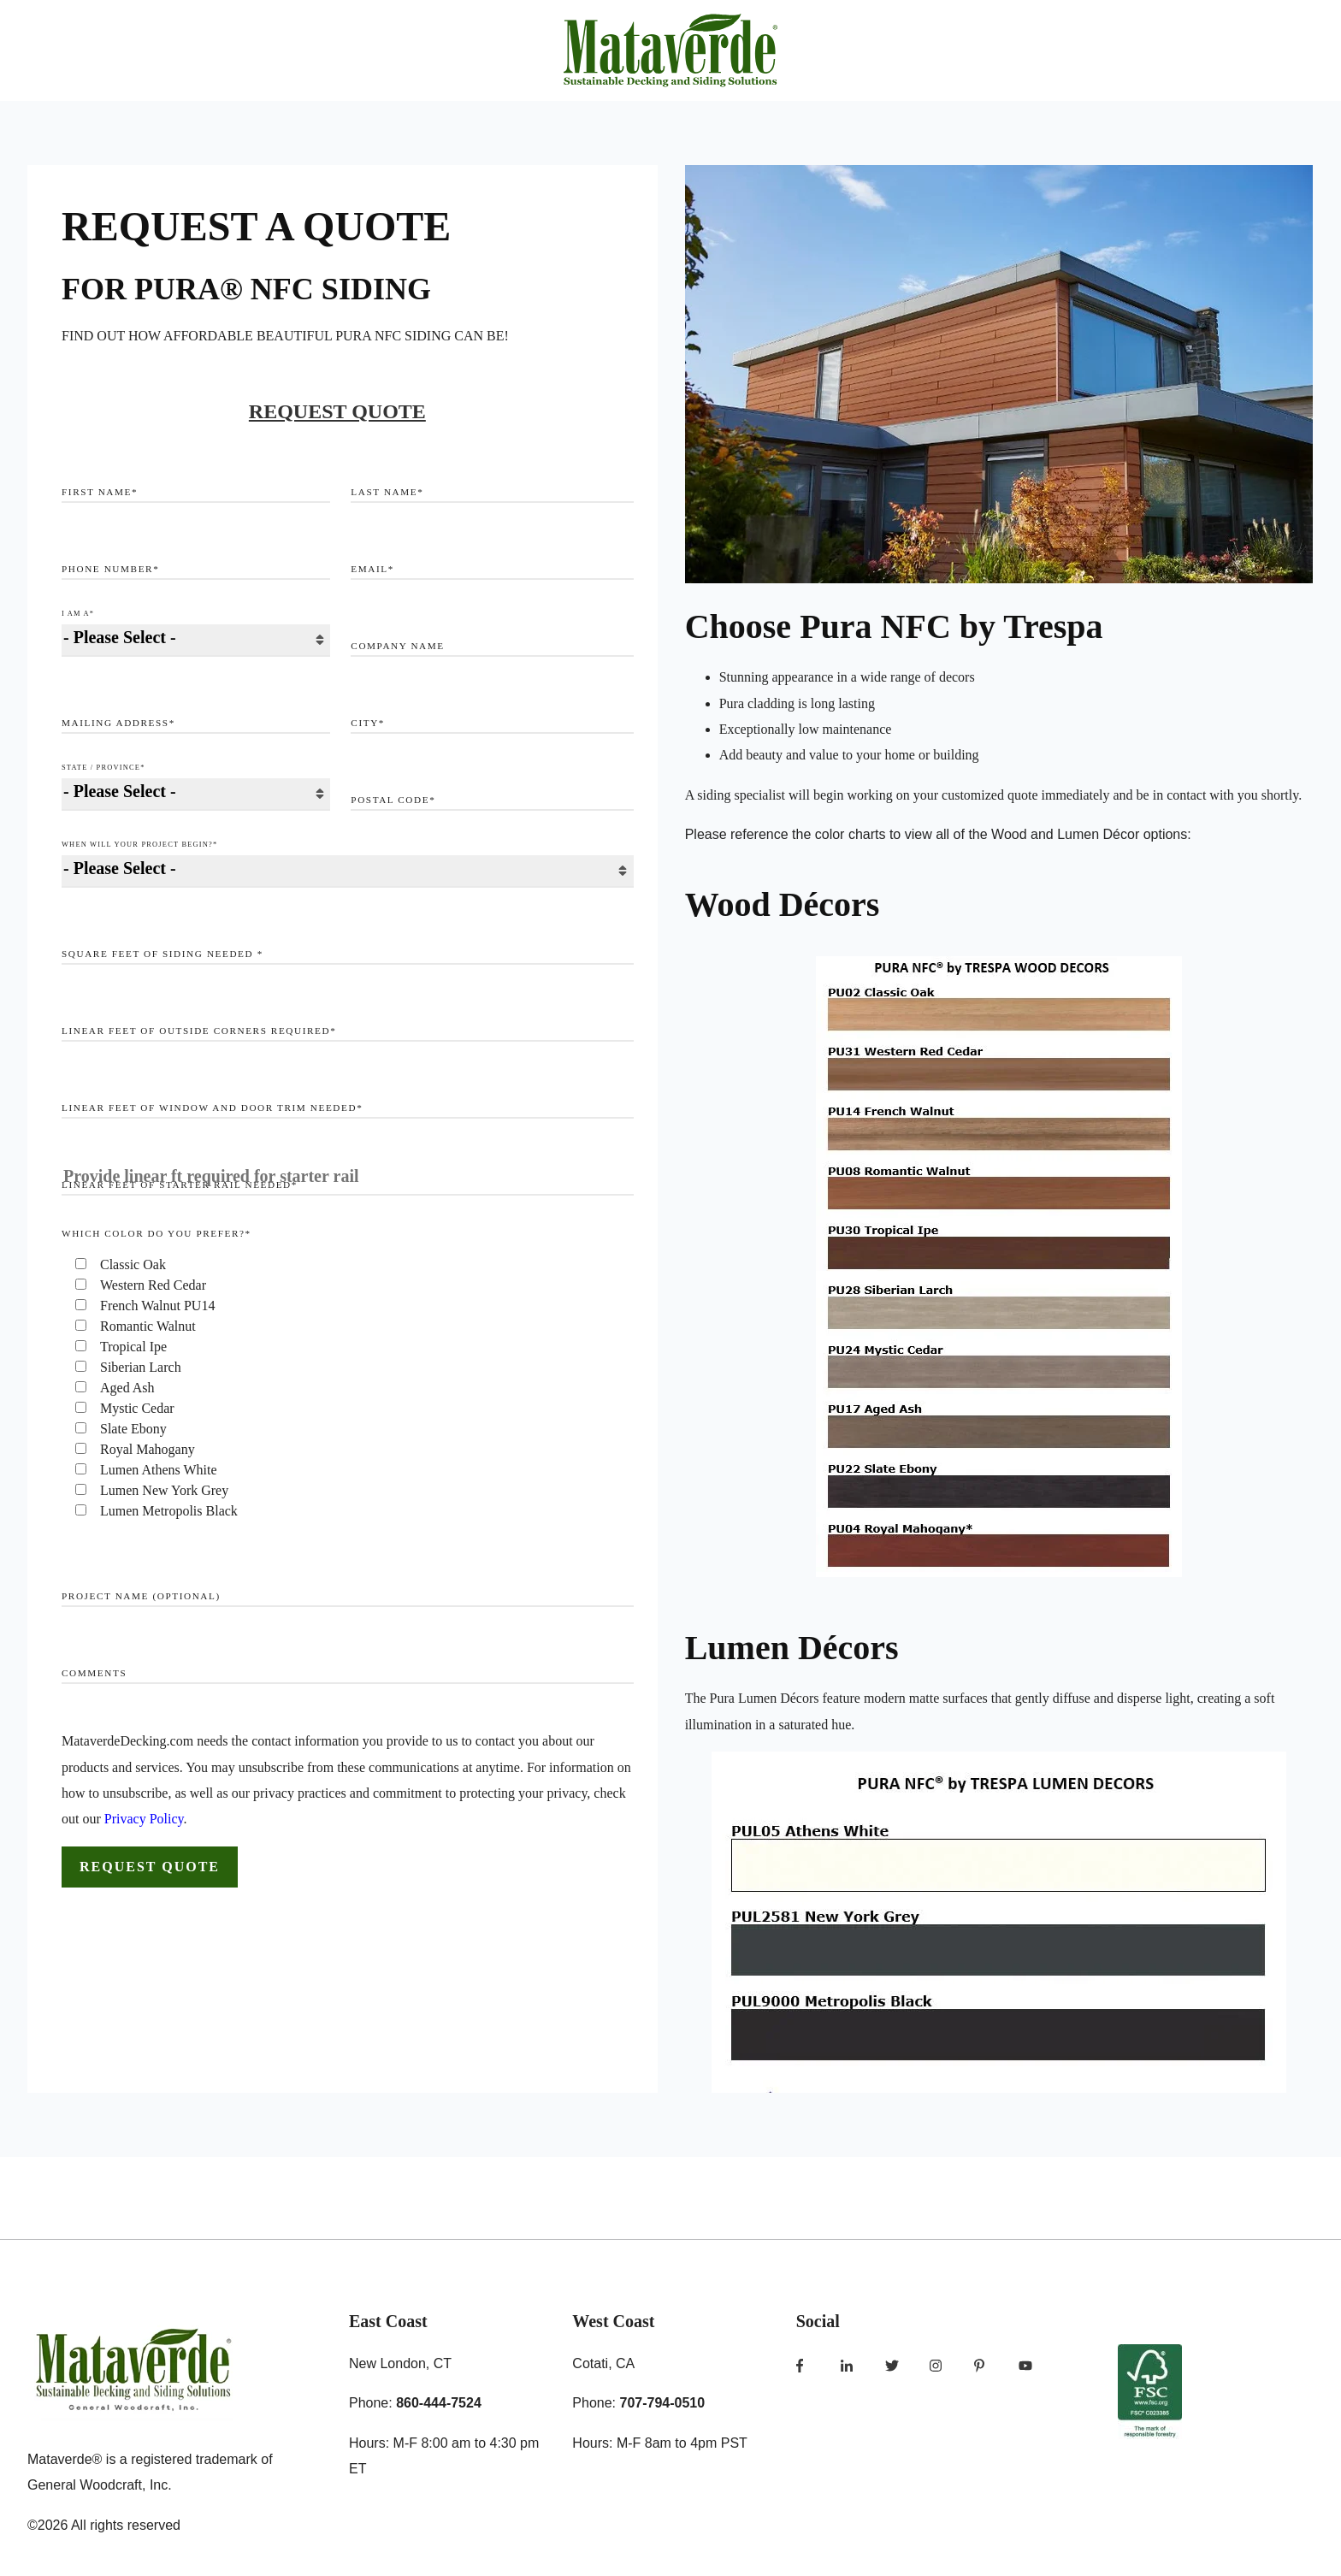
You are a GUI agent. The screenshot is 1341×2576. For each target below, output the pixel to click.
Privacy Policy (144, 1818)
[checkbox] (348, 1388)
